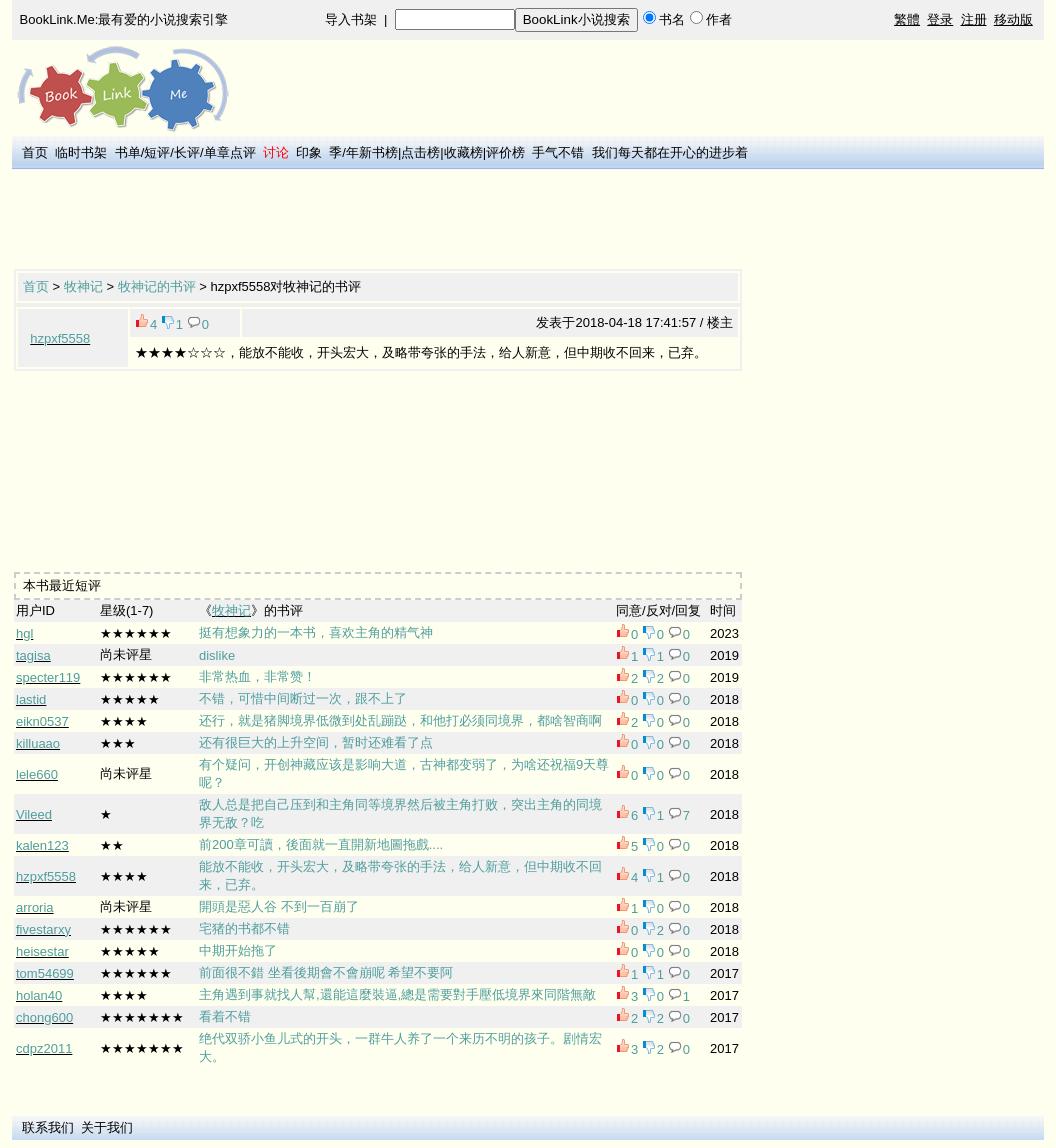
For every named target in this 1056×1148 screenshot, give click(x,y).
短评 (157, 152)
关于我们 (107, 1127)
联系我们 (48, 1127)
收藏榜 (463, 152)
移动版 (1013, 19)
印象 (309, 152)
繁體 (907, 19)
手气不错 (558, 152)
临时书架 (81, 152)
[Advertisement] (378, 221)
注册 (974, 19)
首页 (35, 152)
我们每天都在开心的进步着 (670, 152)
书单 (128, 152)
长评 (187, 152)
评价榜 (505, 152)
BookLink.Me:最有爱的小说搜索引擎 (124, 19)
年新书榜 (372, 152)
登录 (940, 19)
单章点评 (230, 152)
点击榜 (420, 152)
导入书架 (351, 19)
